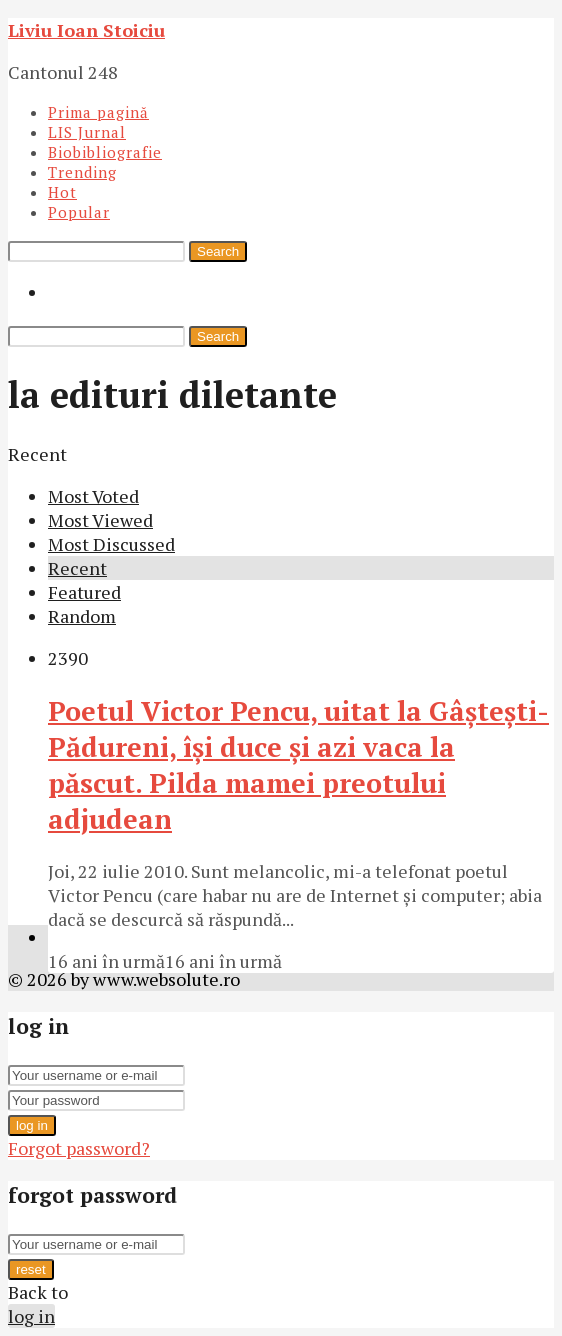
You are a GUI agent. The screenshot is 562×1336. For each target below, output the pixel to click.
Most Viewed (100, 520)
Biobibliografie (105, 152)
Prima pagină (98, 112)
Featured (84, 592)
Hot (62, 192)
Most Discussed (111, 544)
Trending (82, 172)
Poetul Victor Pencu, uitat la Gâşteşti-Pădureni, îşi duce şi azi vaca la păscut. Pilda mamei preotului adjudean (298, 765)
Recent (77, 568)
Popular (79, 212)
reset (31, 1269)
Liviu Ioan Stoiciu (86, 30)
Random (82, 616)
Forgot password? (79, 1148)
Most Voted (93, 496)
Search (218, 251)
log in (32, 1125)
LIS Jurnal (87, 132)
